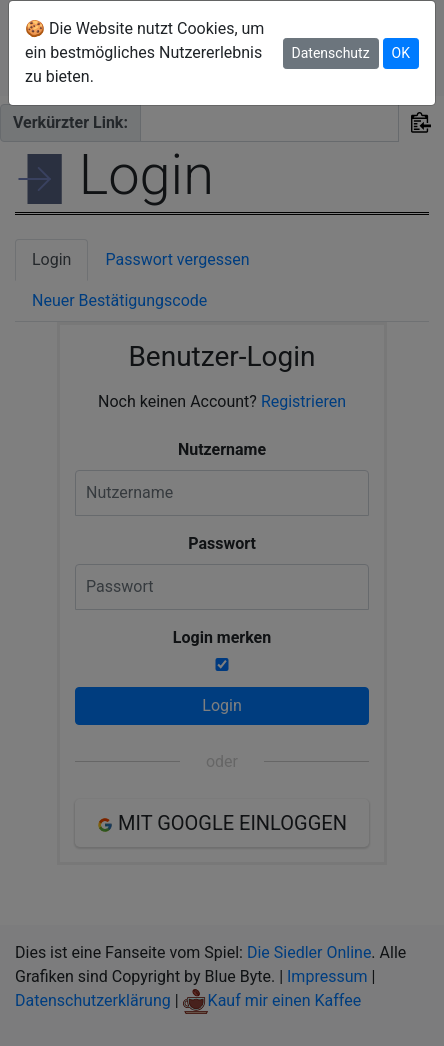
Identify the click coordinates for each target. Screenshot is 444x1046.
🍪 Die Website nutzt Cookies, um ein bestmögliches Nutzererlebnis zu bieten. (144, 52)
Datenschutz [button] (331, 53)
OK (401, 53)
